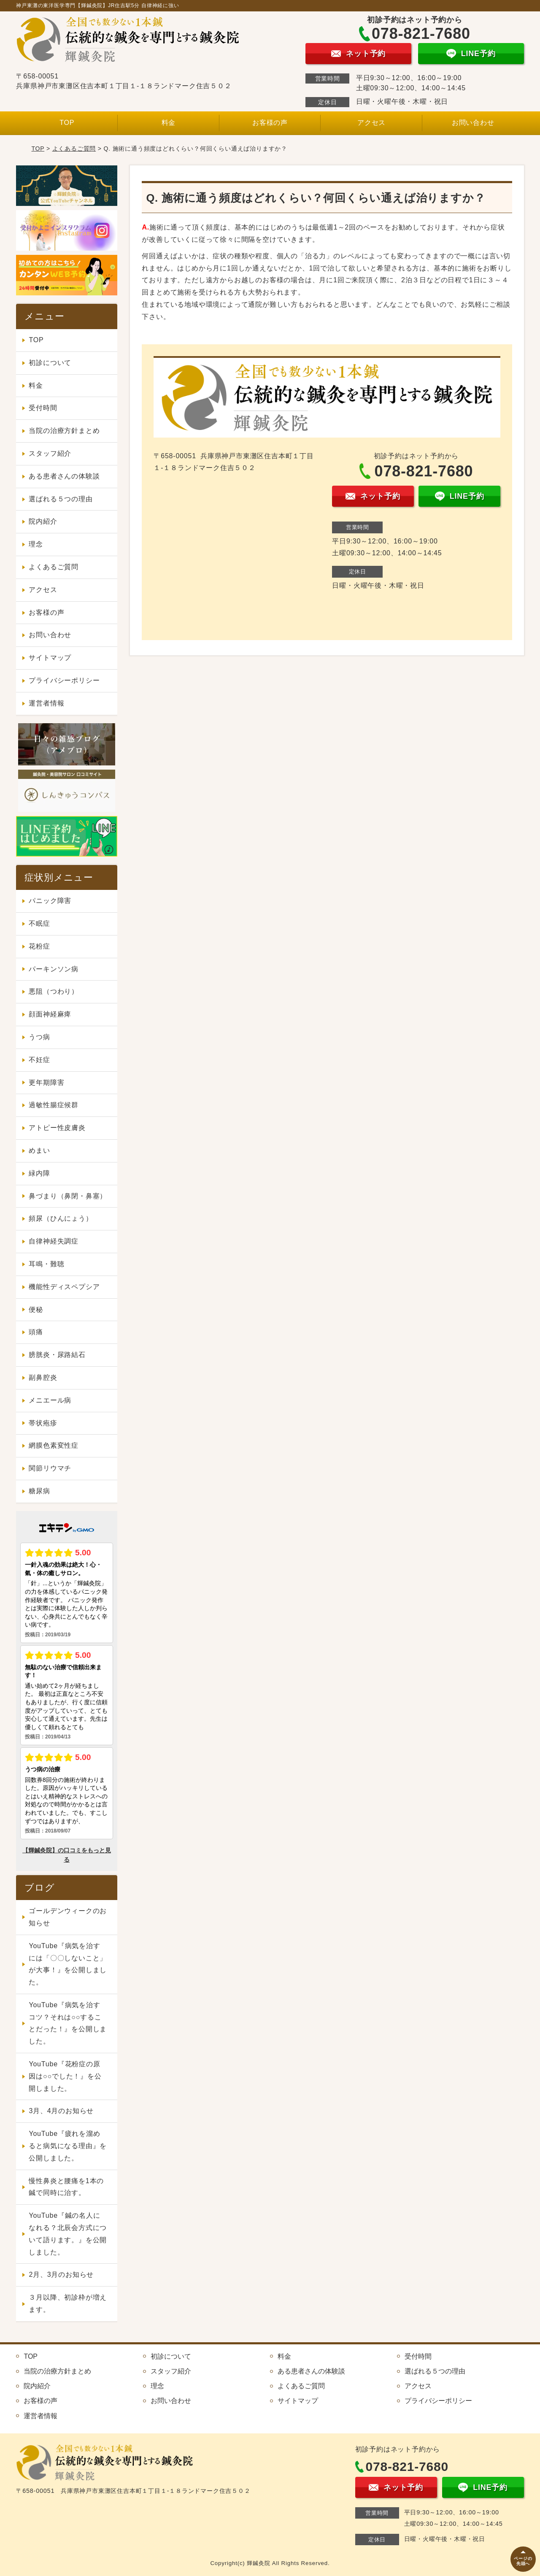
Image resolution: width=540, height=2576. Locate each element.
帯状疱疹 (43, 1423)
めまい (39, 1150)
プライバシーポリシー (64, 680)
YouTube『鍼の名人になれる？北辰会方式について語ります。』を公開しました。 (68, 2233)
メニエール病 (50, 1400)
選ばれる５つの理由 (60, 499)
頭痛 (36, 1331)
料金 (169, 122)
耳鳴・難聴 (46, 1264)
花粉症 (39, 946)
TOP (66, 122)
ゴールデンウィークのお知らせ (68, 1917)
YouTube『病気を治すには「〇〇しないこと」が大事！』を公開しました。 (68, 1964)
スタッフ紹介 (50, 453)
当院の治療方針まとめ (64, 430)
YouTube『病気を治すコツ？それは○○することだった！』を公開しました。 (68, 2023)
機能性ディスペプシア (64, 1286)
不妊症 (39, 1059)
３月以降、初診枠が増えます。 (68, 2303)
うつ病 (39, 1037)
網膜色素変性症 (53, 1445)
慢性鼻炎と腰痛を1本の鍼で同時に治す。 (66, 2187)
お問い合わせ (473, 122)
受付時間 (43, 407)
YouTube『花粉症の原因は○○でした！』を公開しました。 (65, 2076)
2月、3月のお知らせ (61, 2274)
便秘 (36, 1309)
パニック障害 (50, 900)
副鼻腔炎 (43, 1377)
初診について (50, 362)
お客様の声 (270, 122)
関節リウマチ (50, 1468)
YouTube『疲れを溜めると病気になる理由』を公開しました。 (68, 2146)
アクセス (371, 122)
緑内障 (39, 1173)
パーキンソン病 (53, 969)
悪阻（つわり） (53, 991)
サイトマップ (50, 657)
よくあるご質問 (74, 148)
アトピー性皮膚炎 (57, 1127)
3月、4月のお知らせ (61, 2110)
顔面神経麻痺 (50, 1014)
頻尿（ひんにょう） (60, 1218)
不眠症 (39, 923)
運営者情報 (46, 703)
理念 (36, 544)
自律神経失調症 (53, 1241)
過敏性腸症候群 (53, 1104)
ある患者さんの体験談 (64, 476)
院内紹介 (43, 521)
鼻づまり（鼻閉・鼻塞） (68, 1196)
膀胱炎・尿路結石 (57, 1354)
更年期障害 (46, 1082)
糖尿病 (39, 1491)
